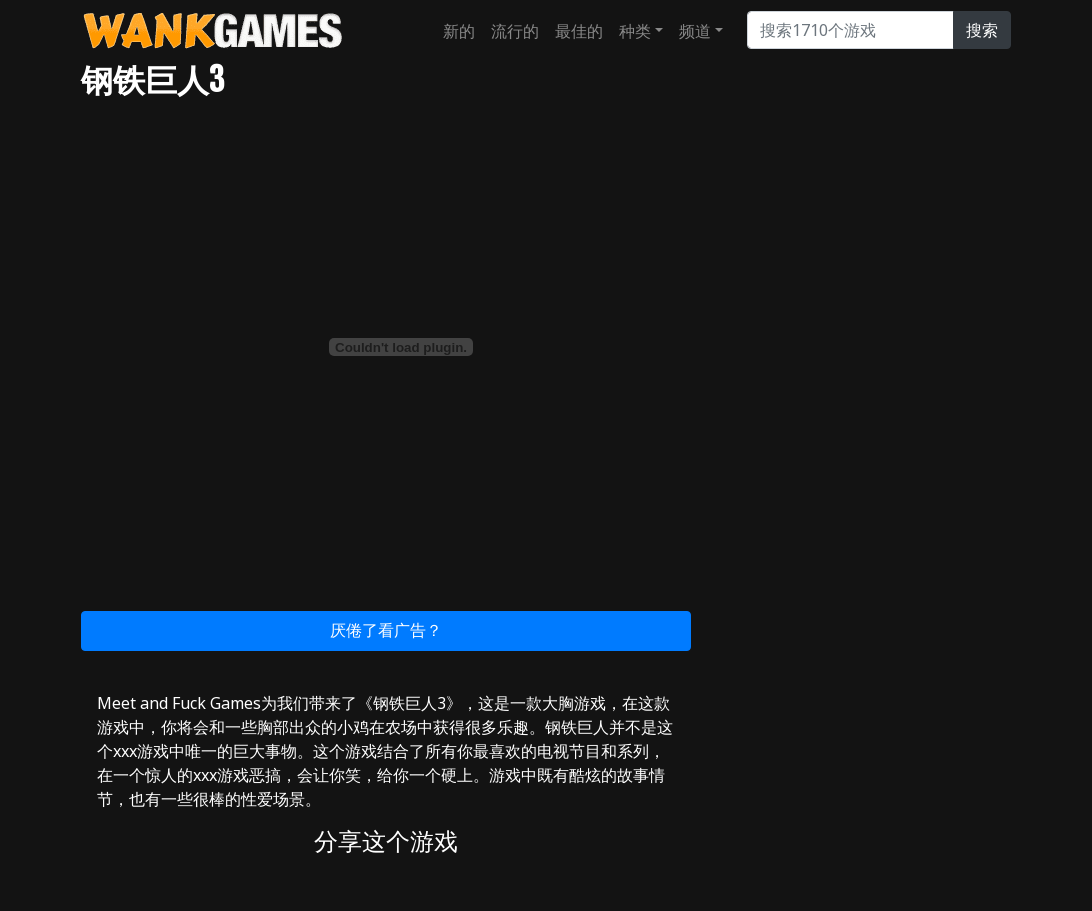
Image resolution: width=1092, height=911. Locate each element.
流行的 (515, 31)
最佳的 (579, 31)
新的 (459, 31)
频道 (695, 31)
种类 (635, 31)
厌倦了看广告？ (386, 630)
